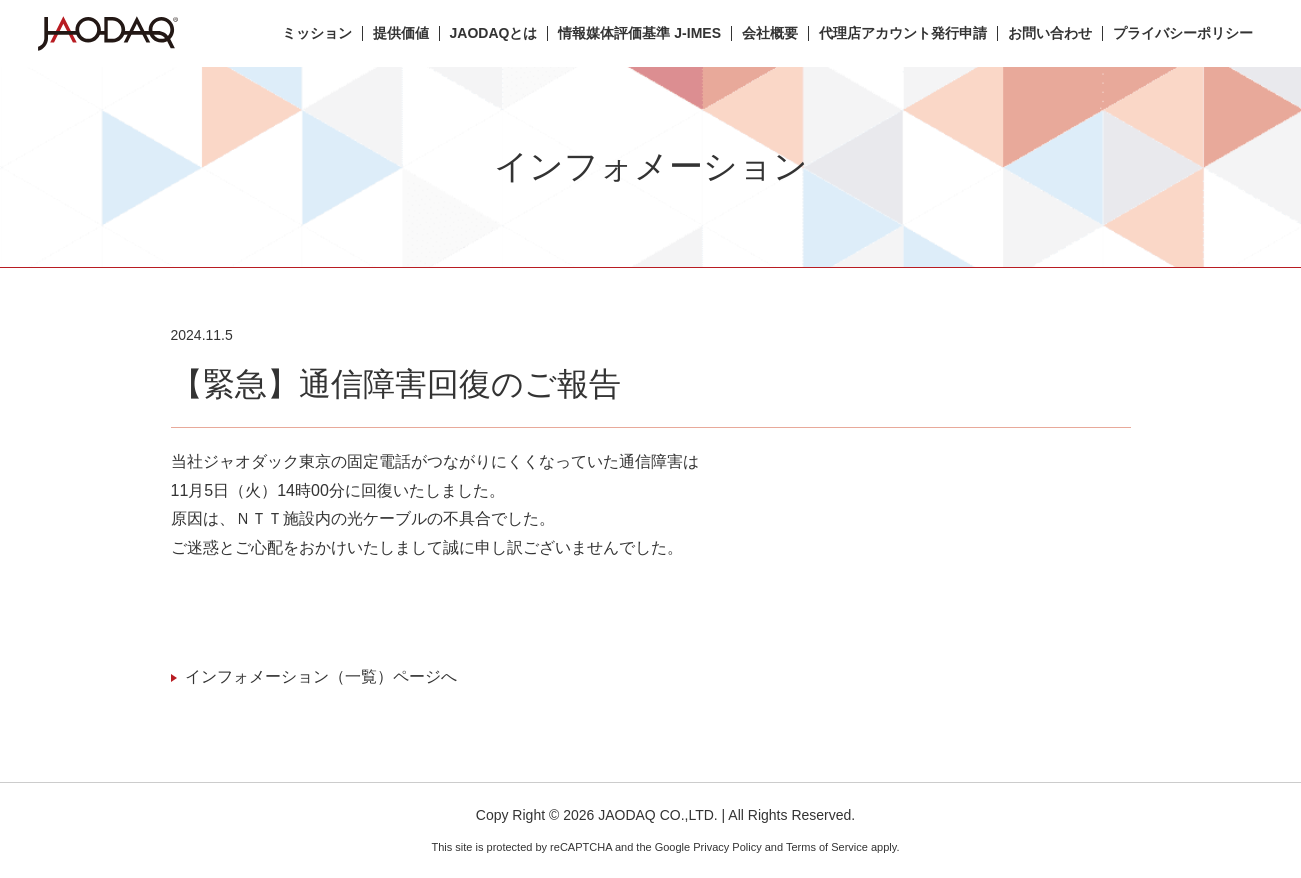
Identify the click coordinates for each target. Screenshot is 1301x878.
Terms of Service (827, 847)
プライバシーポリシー (1183, 33)
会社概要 (770, 33)
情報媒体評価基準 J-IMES (639, 33)
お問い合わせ (1050, 33)
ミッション (317, 33)
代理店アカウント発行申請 (903, 33)
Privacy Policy (727, 847)
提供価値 (401, 33)
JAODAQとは (494, 33)
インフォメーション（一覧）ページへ (321, 676)
